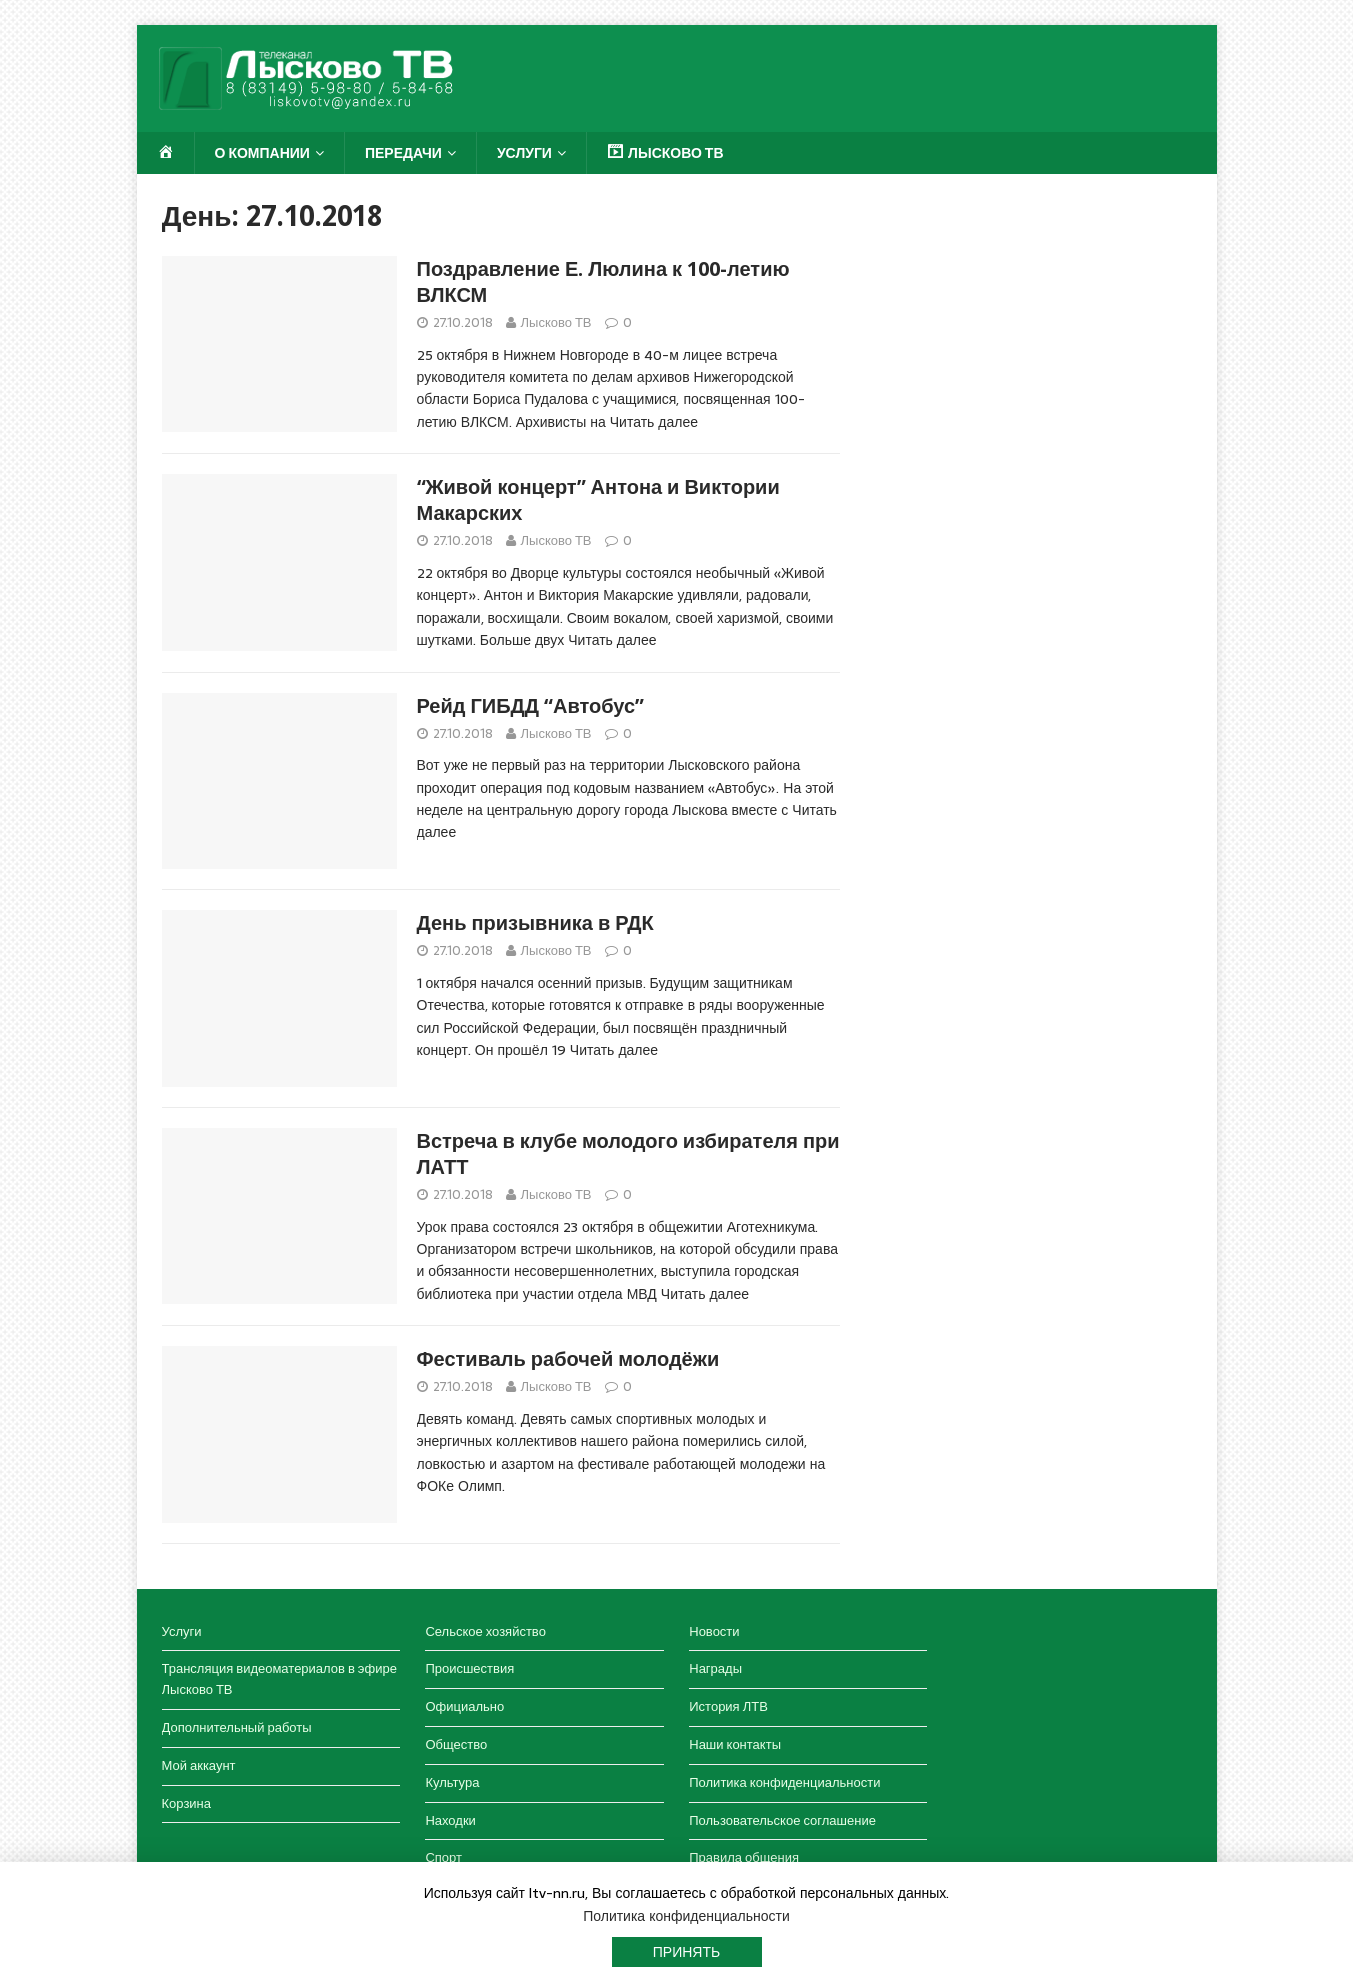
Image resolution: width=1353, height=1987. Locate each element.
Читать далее (654, 422)
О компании (262, 153)
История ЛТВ (728, 1706)
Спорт (443, 1857)
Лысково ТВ (556, 322)
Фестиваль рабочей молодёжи (568, 1359)
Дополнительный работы (237, 1727)
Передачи (403, 153)
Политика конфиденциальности (784, 1782)
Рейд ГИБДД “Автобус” (531, 706)
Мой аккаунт (199, 1765)
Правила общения (744, 1857)
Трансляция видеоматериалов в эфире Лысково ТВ (279, 1679)
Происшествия (469, 1668)
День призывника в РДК (535, 923)
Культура (452, 1782)
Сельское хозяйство (485, 1631)
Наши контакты (735, 1744)
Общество (456, 1744)
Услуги (524, 153)
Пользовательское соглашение (782, 1820)
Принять (686, 1952)
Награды (715, 1668)
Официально (464, 1706)
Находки (450, 1820)
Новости (714, 1631)
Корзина (187, 1803)
